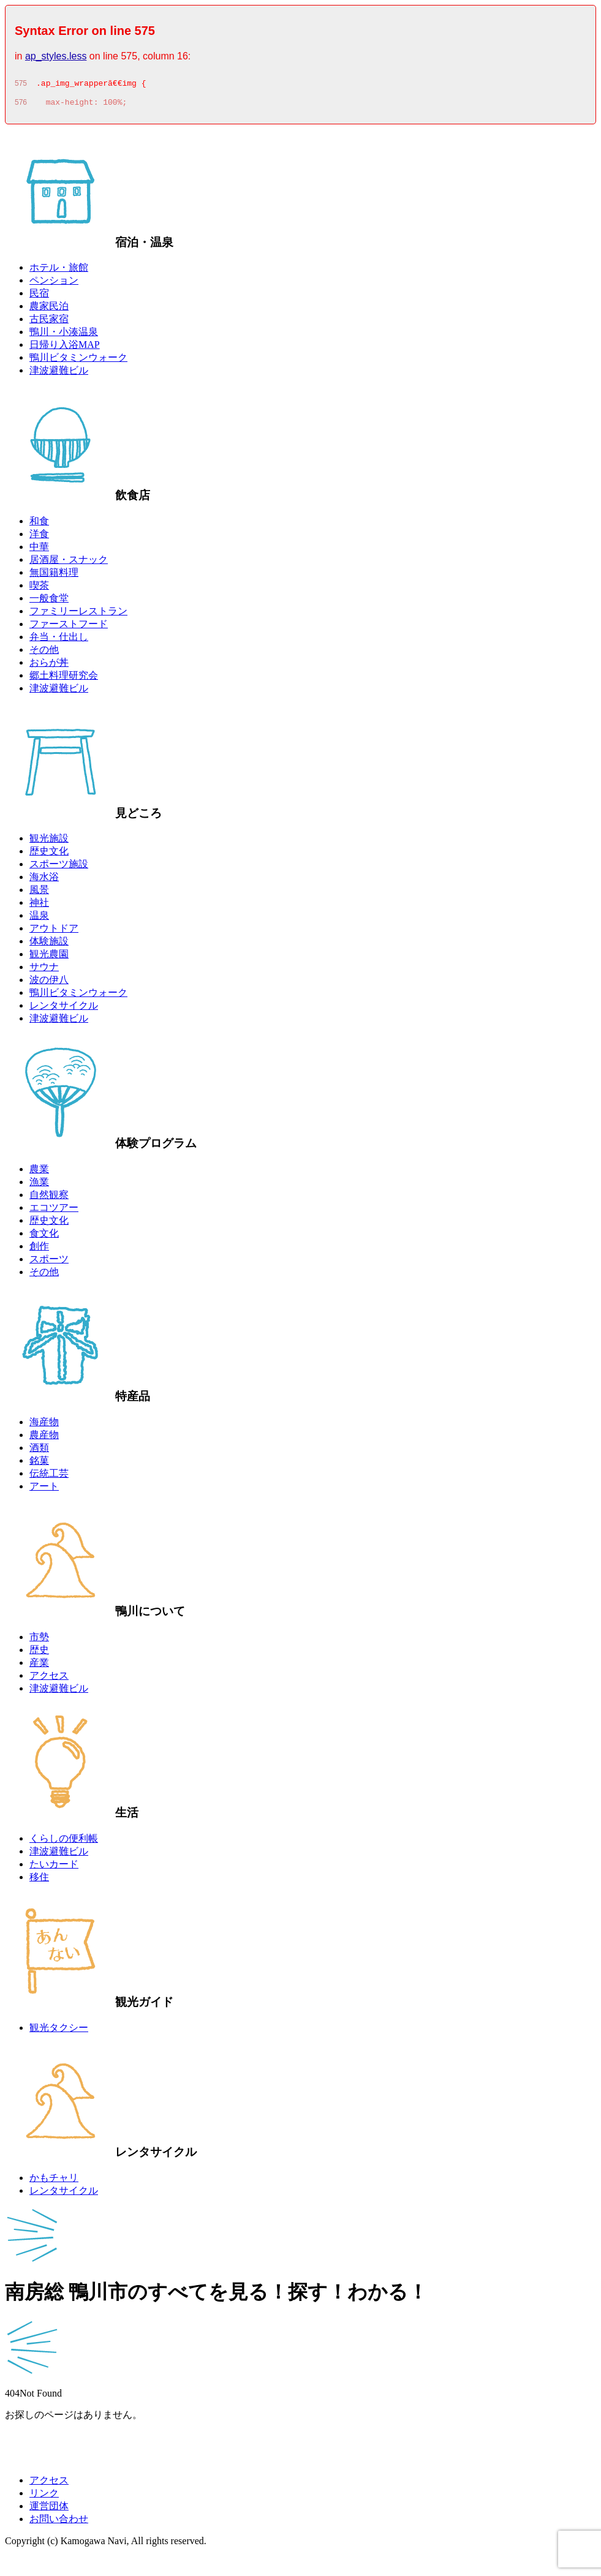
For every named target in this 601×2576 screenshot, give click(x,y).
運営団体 (49, 2509)
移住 (39, 1880)
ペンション (53, 284)
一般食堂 (49, 602)
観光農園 (49, 957)
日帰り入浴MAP (64, 348)
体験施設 (49, 945)
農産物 (44, 1438)
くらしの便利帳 (63, 1842)
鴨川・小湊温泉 (63, 335)
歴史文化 (49, 854)
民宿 (39, 297)
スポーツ (49, 1262)
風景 (39, 893)
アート (44, 1490)
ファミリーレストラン (78, 614)
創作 (39, 1250)
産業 (39, 1666)
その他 (44, 653)
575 (21, 85)
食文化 (44, 1237)
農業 (39, 1172)
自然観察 (49, 1198)
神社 (39, 906)
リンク (44, 2496)
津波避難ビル (58, 374)
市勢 (39, 1640)
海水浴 (44, 880)
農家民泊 (49, 309)
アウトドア (53, 932)
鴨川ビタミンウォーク (78, 361)
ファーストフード (68, 627)
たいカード (53, 1867)
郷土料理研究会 (63, 679)
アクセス (49, 1679)
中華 (39, 550)
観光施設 (49, 842)
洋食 (39, 537)
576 (21, 106)
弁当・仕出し (58, 640)
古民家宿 (49, 322)
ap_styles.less (56, 56)
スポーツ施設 (58, 867)
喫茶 (39, 589)
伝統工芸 (49, 1477)
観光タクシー (58, 2031)
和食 (39, 524)
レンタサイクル (63, 1009)
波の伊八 (49, 983)
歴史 (39, 1653)
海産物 (44, 1425)
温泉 (39, 919)
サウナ (44, 970)
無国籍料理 (53, 576)
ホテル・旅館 (58, 271)
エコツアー (53, 1211)
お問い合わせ (58, 2522)
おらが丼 (49, 666)
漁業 (39, 1185)
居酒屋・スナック (68, 563)
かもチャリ (53, 2181)
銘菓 (39, 1464)
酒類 (39, 1451)
